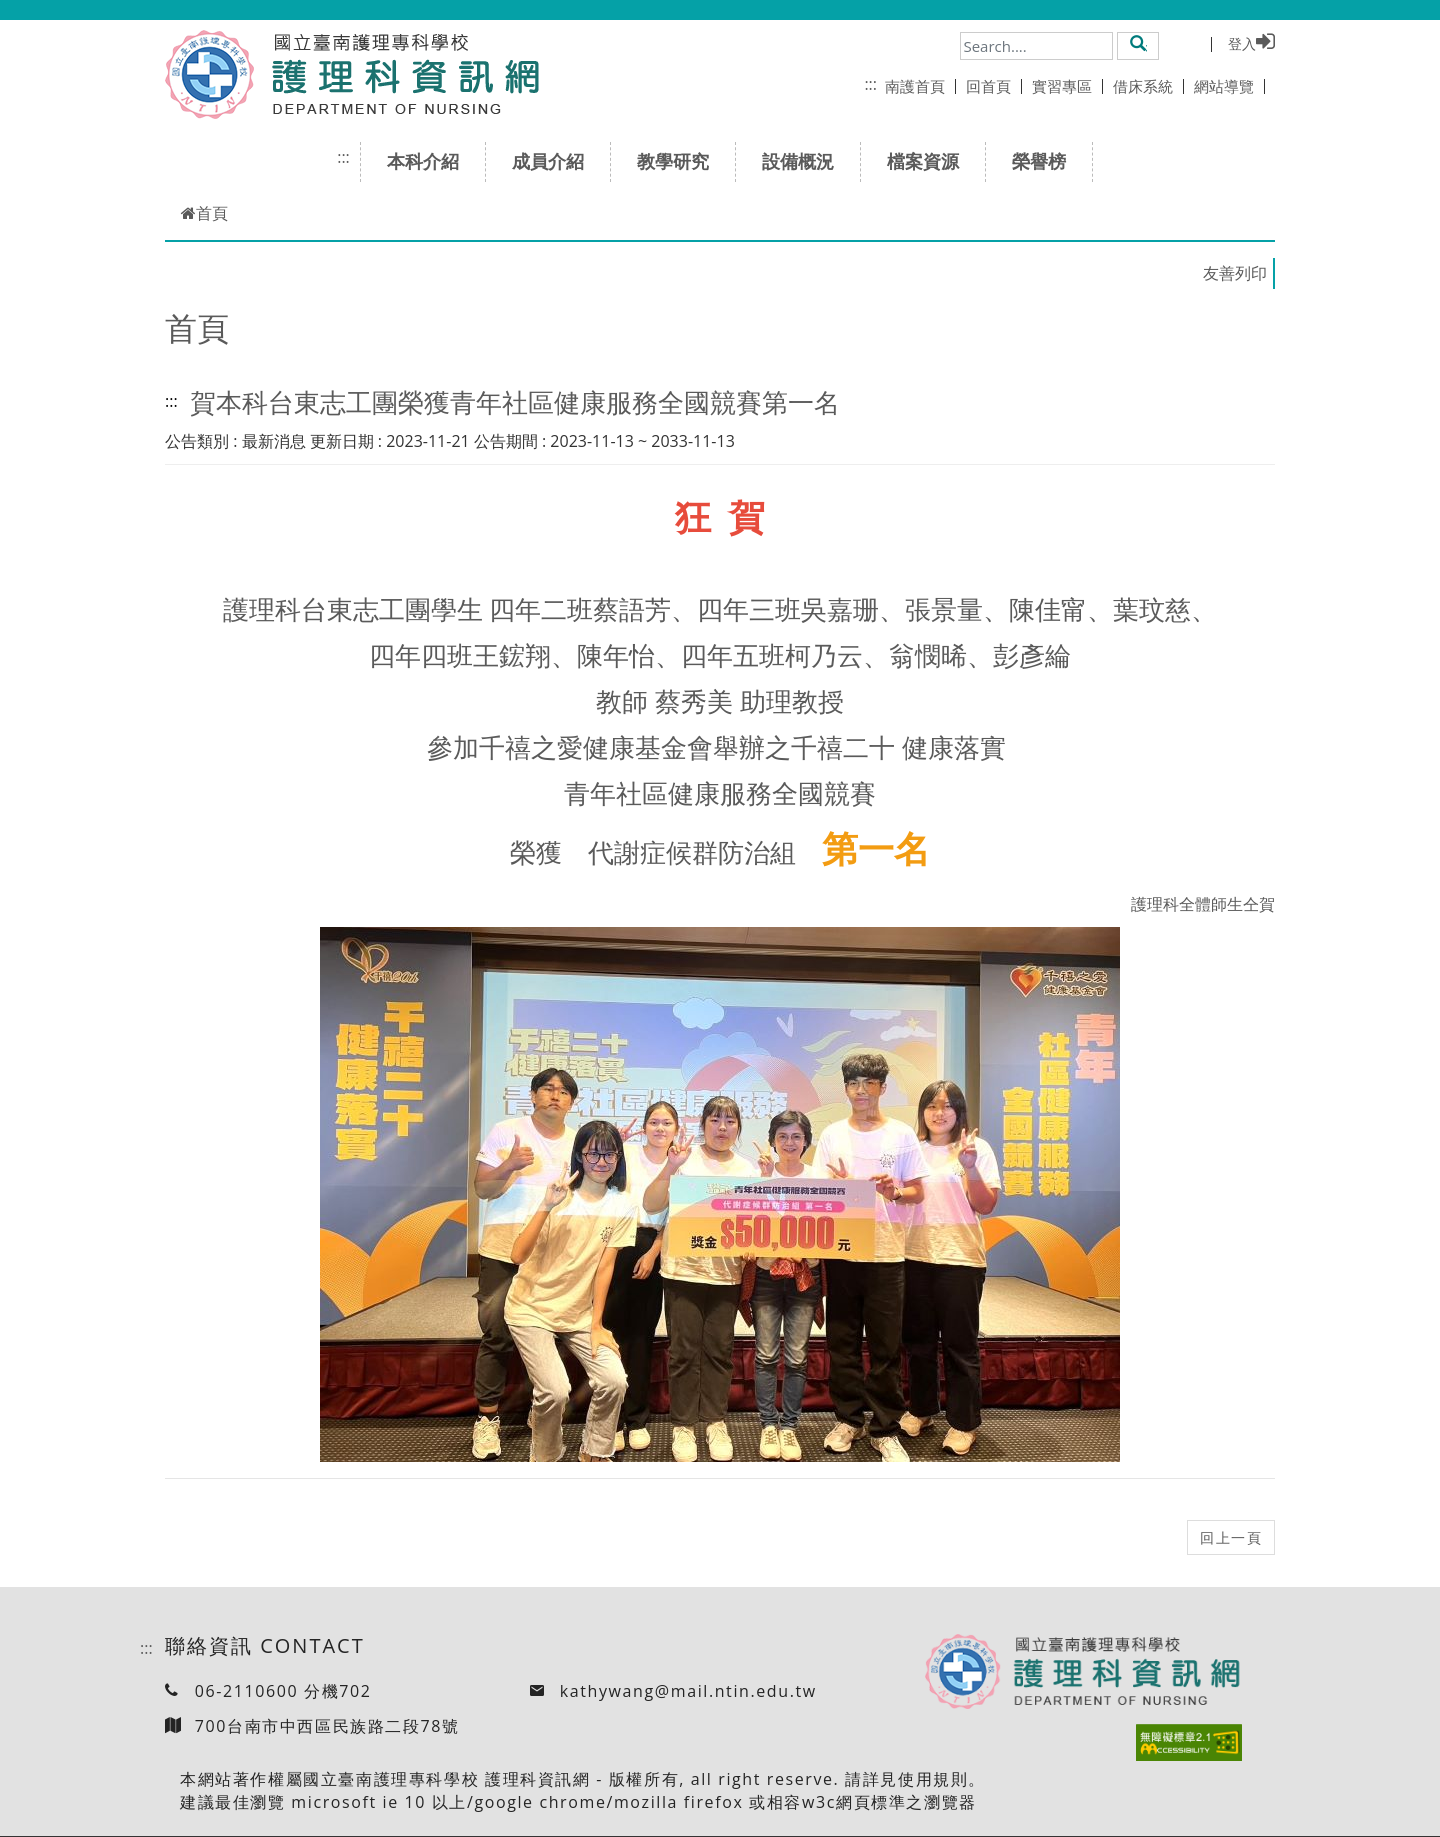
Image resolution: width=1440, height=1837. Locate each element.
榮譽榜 (1045, 161)
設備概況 (804, 161)
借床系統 (1148, 86)
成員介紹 (554, 161)
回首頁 (994, 86)
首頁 (204, 213)
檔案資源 (929, 161)
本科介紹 (429, 161)
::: (870, 84)
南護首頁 (920, 86)
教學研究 (679, 161)
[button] (1138, 45)
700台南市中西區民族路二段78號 (327, 1726)
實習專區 (1067, 86)
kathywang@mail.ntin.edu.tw (688, 1691)
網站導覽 (1229, 86)
